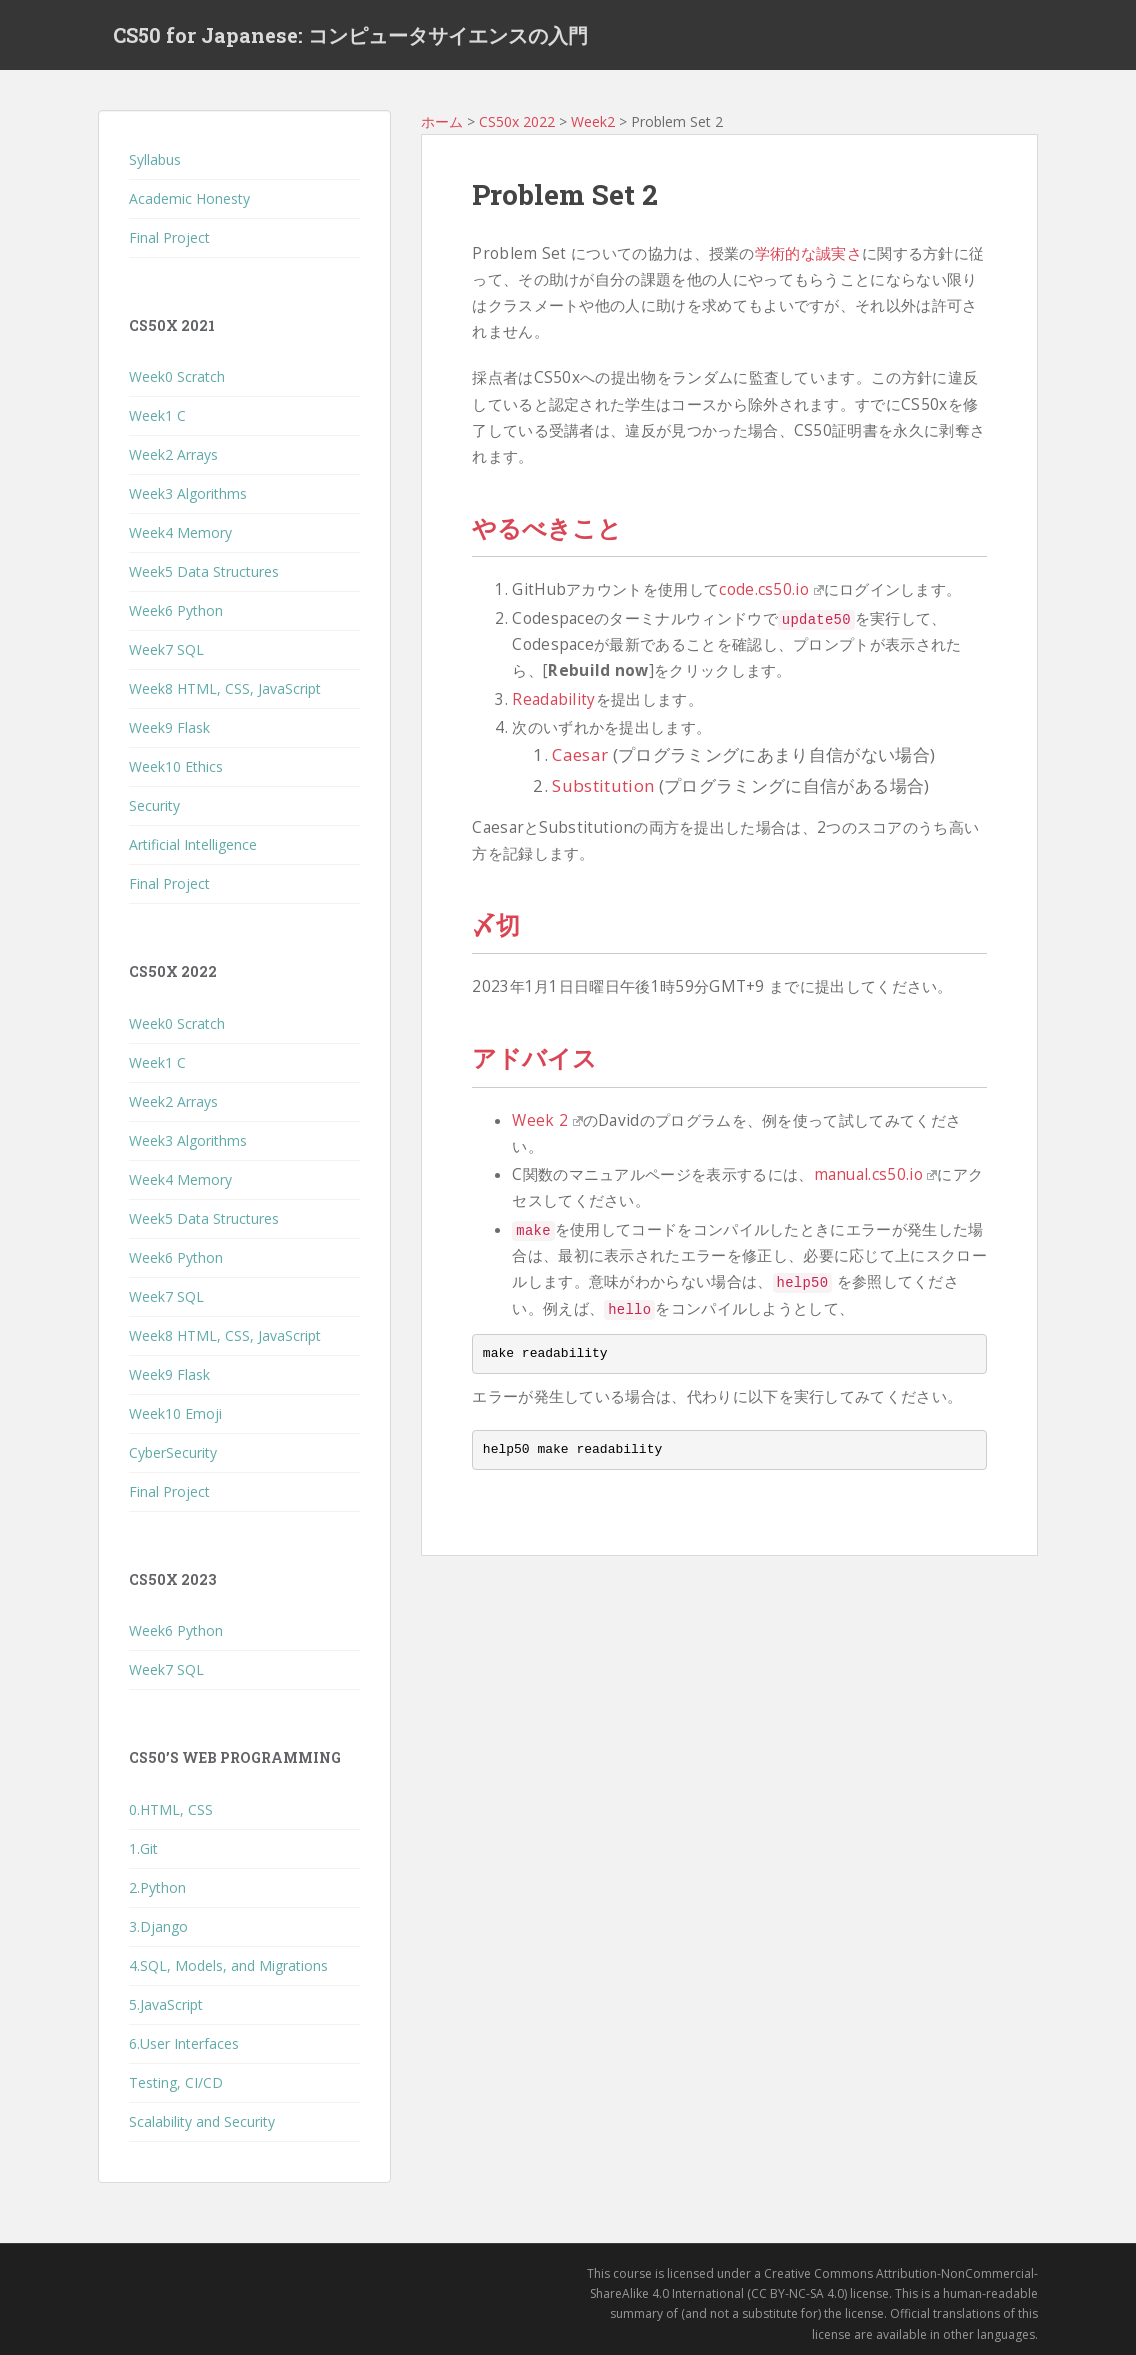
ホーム (442, 121)
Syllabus (155, 159)
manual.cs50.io (876, 1174)
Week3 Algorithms (188, 493)
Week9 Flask (169, 727)
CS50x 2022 (517, 121)
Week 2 (547, 1120)
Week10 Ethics (176, 766)
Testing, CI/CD (176, 2082)
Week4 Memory (180, 532)
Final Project (169, 237)
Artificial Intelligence (193, 844)
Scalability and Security (202, 2121)
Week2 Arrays (173, 454)
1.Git (143, 1848)
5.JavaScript (166, 2004)
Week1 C (157, 415)
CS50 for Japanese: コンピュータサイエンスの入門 (350, 35)
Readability (553, 699)
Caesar (580, 754)
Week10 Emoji (175, 1413)
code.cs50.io (771, 589)
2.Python (157, 1887)
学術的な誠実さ (808, 253)
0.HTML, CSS (171, 1809)
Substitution (603, 785)
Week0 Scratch (177, 376)
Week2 (593, 121)
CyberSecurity (173, 1452)
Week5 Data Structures (204, 571)
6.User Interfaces (184, 2043)
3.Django (158, 1926)
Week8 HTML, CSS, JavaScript (225, 688)
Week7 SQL (166, 649)
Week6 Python (176, 610)
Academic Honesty (189, 198)
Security (154, 805)
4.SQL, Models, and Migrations (228, 1965)
